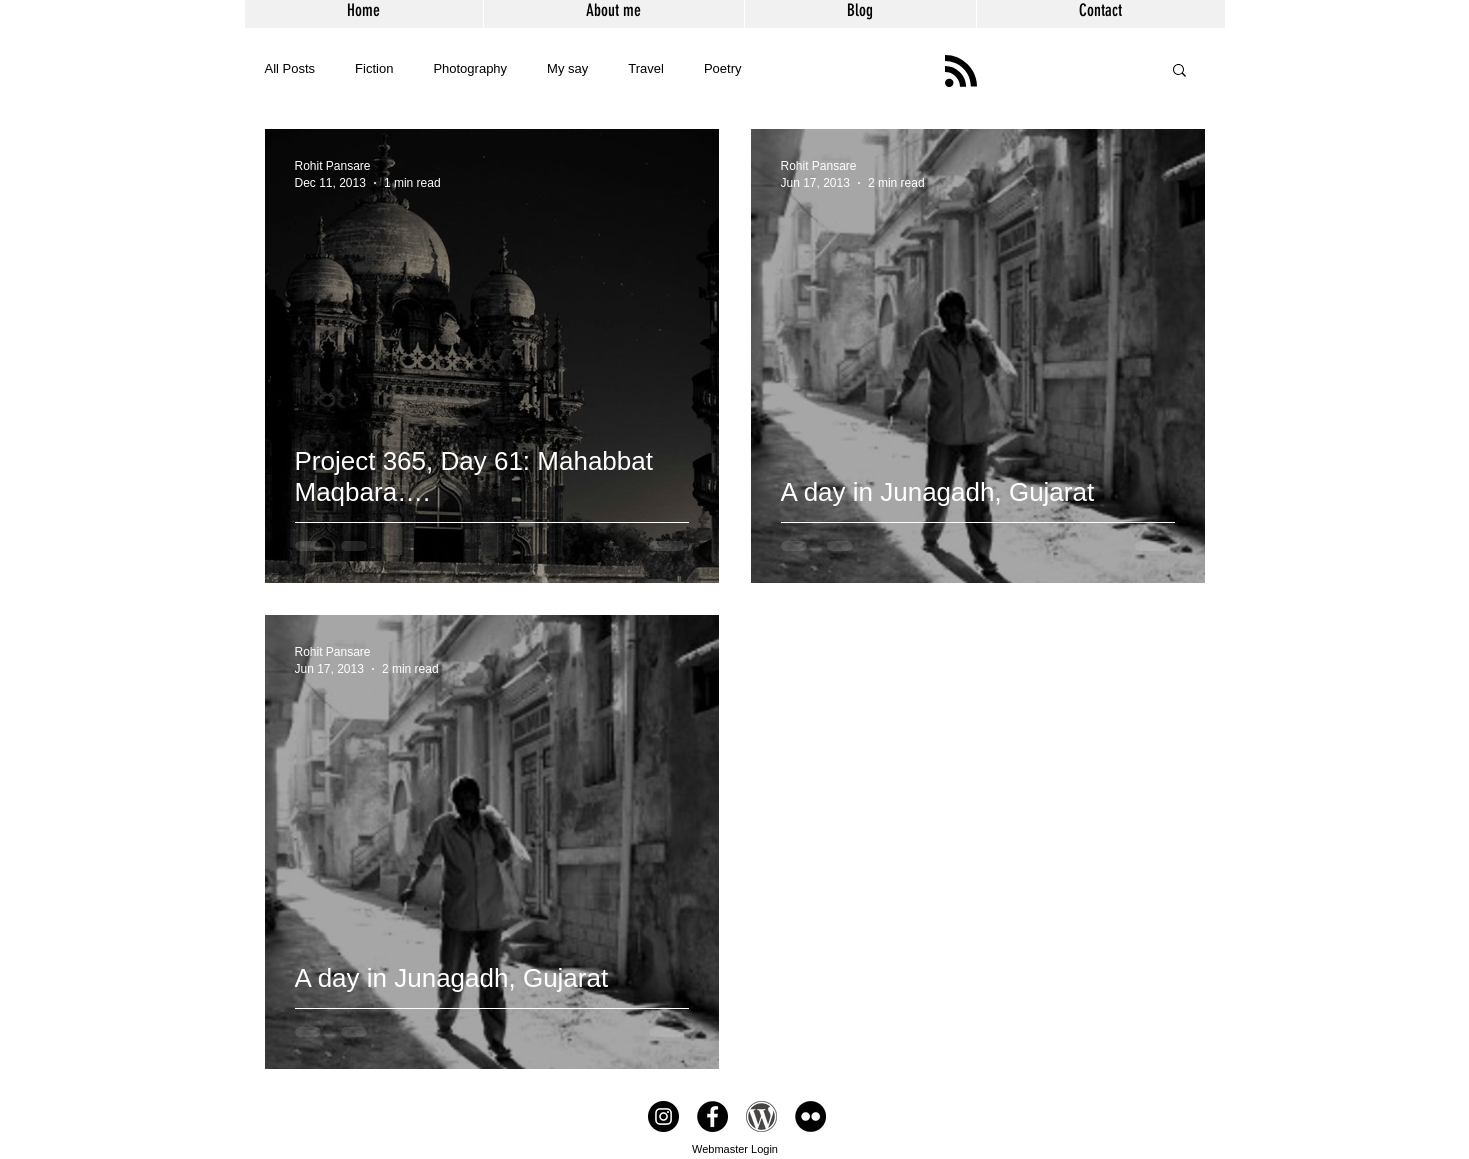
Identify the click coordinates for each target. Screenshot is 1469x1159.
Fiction (374, 68)
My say (567, 68)
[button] (1179, 71)
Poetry (723, 68)
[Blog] (761, 1116)
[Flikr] (810, 1116)
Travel (646, 68)
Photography (470, 68)
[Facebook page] (712, 1116)
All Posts (290, 68)
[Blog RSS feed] (961, 72)
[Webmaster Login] (735, 1149)
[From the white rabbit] (663, 1116)
